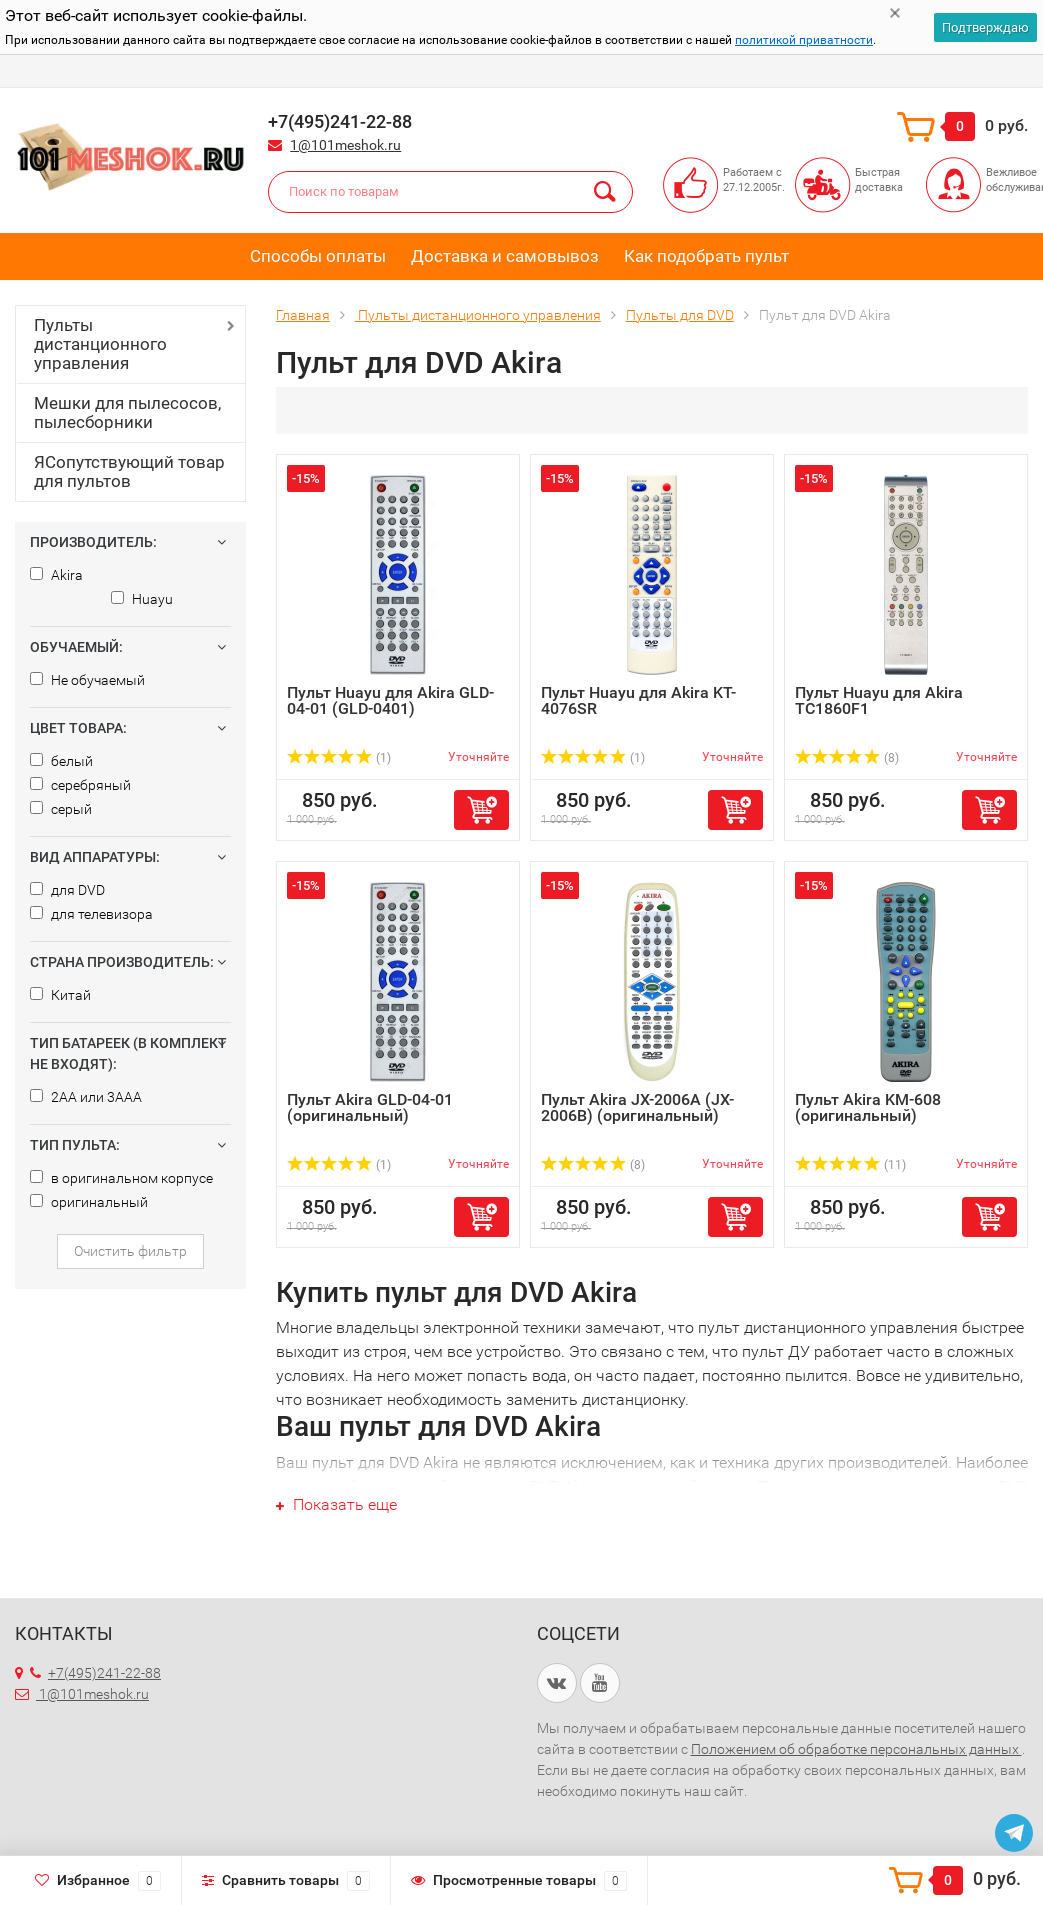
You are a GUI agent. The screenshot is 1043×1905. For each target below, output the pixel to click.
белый (61, 761)
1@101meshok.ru (345, 145)
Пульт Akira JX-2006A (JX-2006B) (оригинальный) (637, 1107)
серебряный (80, 785)
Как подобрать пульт (706, 256)
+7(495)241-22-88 (95, 1673)
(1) (339, 758)
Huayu (142, 599)
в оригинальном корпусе (121, 1178)
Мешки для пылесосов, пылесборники (127, 412)
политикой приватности (804, 40)
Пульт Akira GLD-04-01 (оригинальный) (370, 1107)
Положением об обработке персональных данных (856, 1749)
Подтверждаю (985, 27)
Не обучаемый (87, 680)
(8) (847, 758)
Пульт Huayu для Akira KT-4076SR (638, 700)
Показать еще (336, 1504)
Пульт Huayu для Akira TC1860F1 (879, 700)
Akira (56, 575)
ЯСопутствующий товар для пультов (129, 471)
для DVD (67, 890)
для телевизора (91, 914)
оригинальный (89, 1202)
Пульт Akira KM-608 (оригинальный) (868, 1107)
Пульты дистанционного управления (100, 344)
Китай (60, 995)
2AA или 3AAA (86, 1097)
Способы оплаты (318, 256)
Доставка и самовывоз (505, 256)
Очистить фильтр (130, 1251)
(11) (850, 1165)
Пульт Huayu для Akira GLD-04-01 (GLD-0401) (390, 700)
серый (61, 809)
